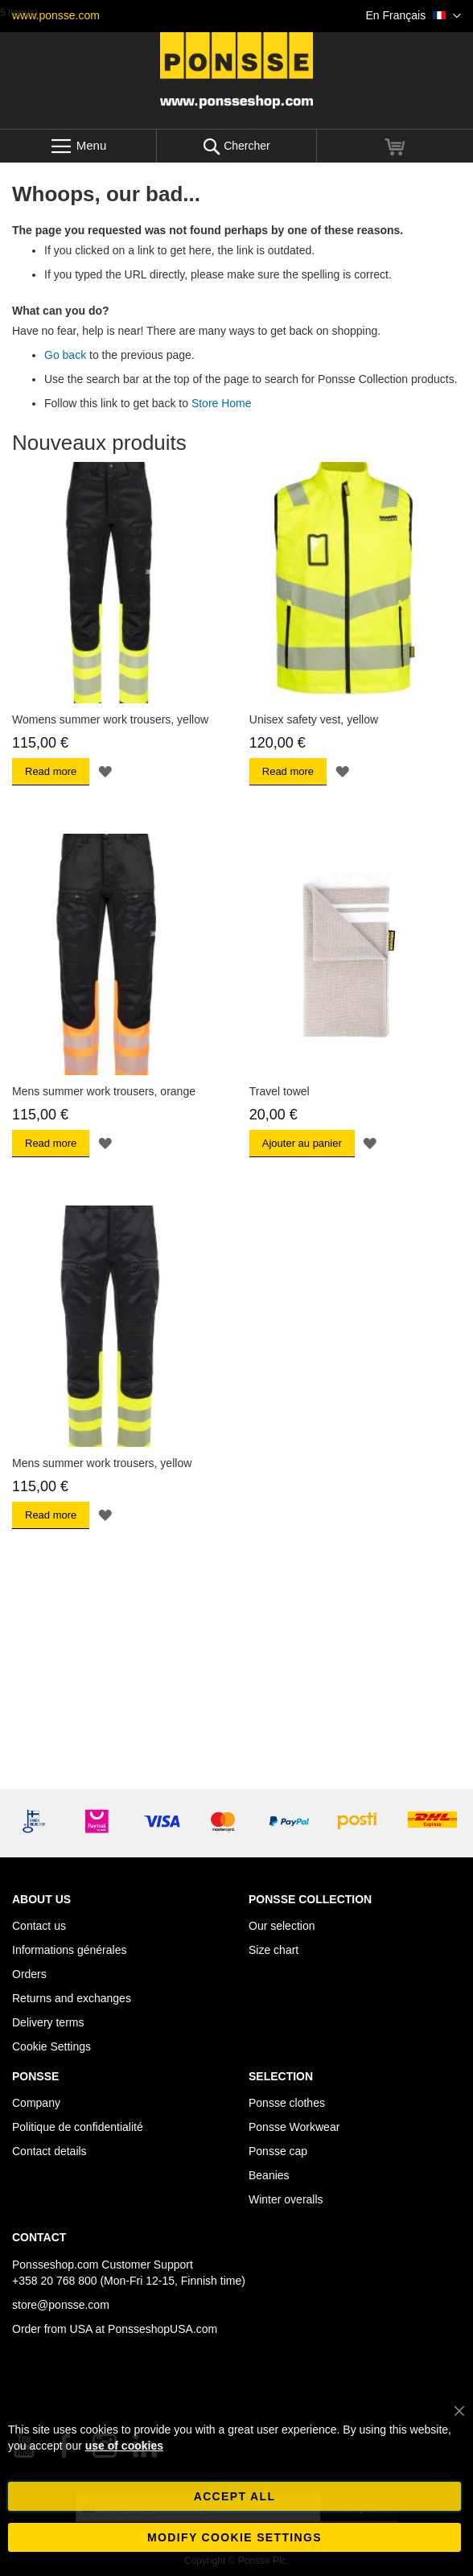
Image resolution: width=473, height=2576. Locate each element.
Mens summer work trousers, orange (103, 1091)
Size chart (273, 1949)
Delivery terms (48, 2022)
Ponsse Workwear (294, 2127)
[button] (413, 16)
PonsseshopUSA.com (162, 2329)
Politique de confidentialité (77, 2127)
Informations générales (69, 1949)
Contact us (39, 1925)
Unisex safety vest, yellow (313, 719)
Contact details (49, 2151)
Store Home (221, 403)
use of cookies (124, 2445)
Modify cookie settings (234, 2537)
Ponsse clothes (287, 2102)
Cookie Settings (51, 2046)
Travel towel (279, 1091)
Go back (65, 354)
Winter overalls (286, 2199)
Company (36, 2102)
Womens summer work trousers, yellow (110, 719)
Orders (29, 1974)
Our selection (282, 1925)
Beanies (269, 2175)
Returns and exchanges (71, 1998)
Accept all (235, 2496)
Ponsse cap (278, 2151)
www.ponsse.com (56, 15)
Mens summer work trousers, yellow (101, 1463)
